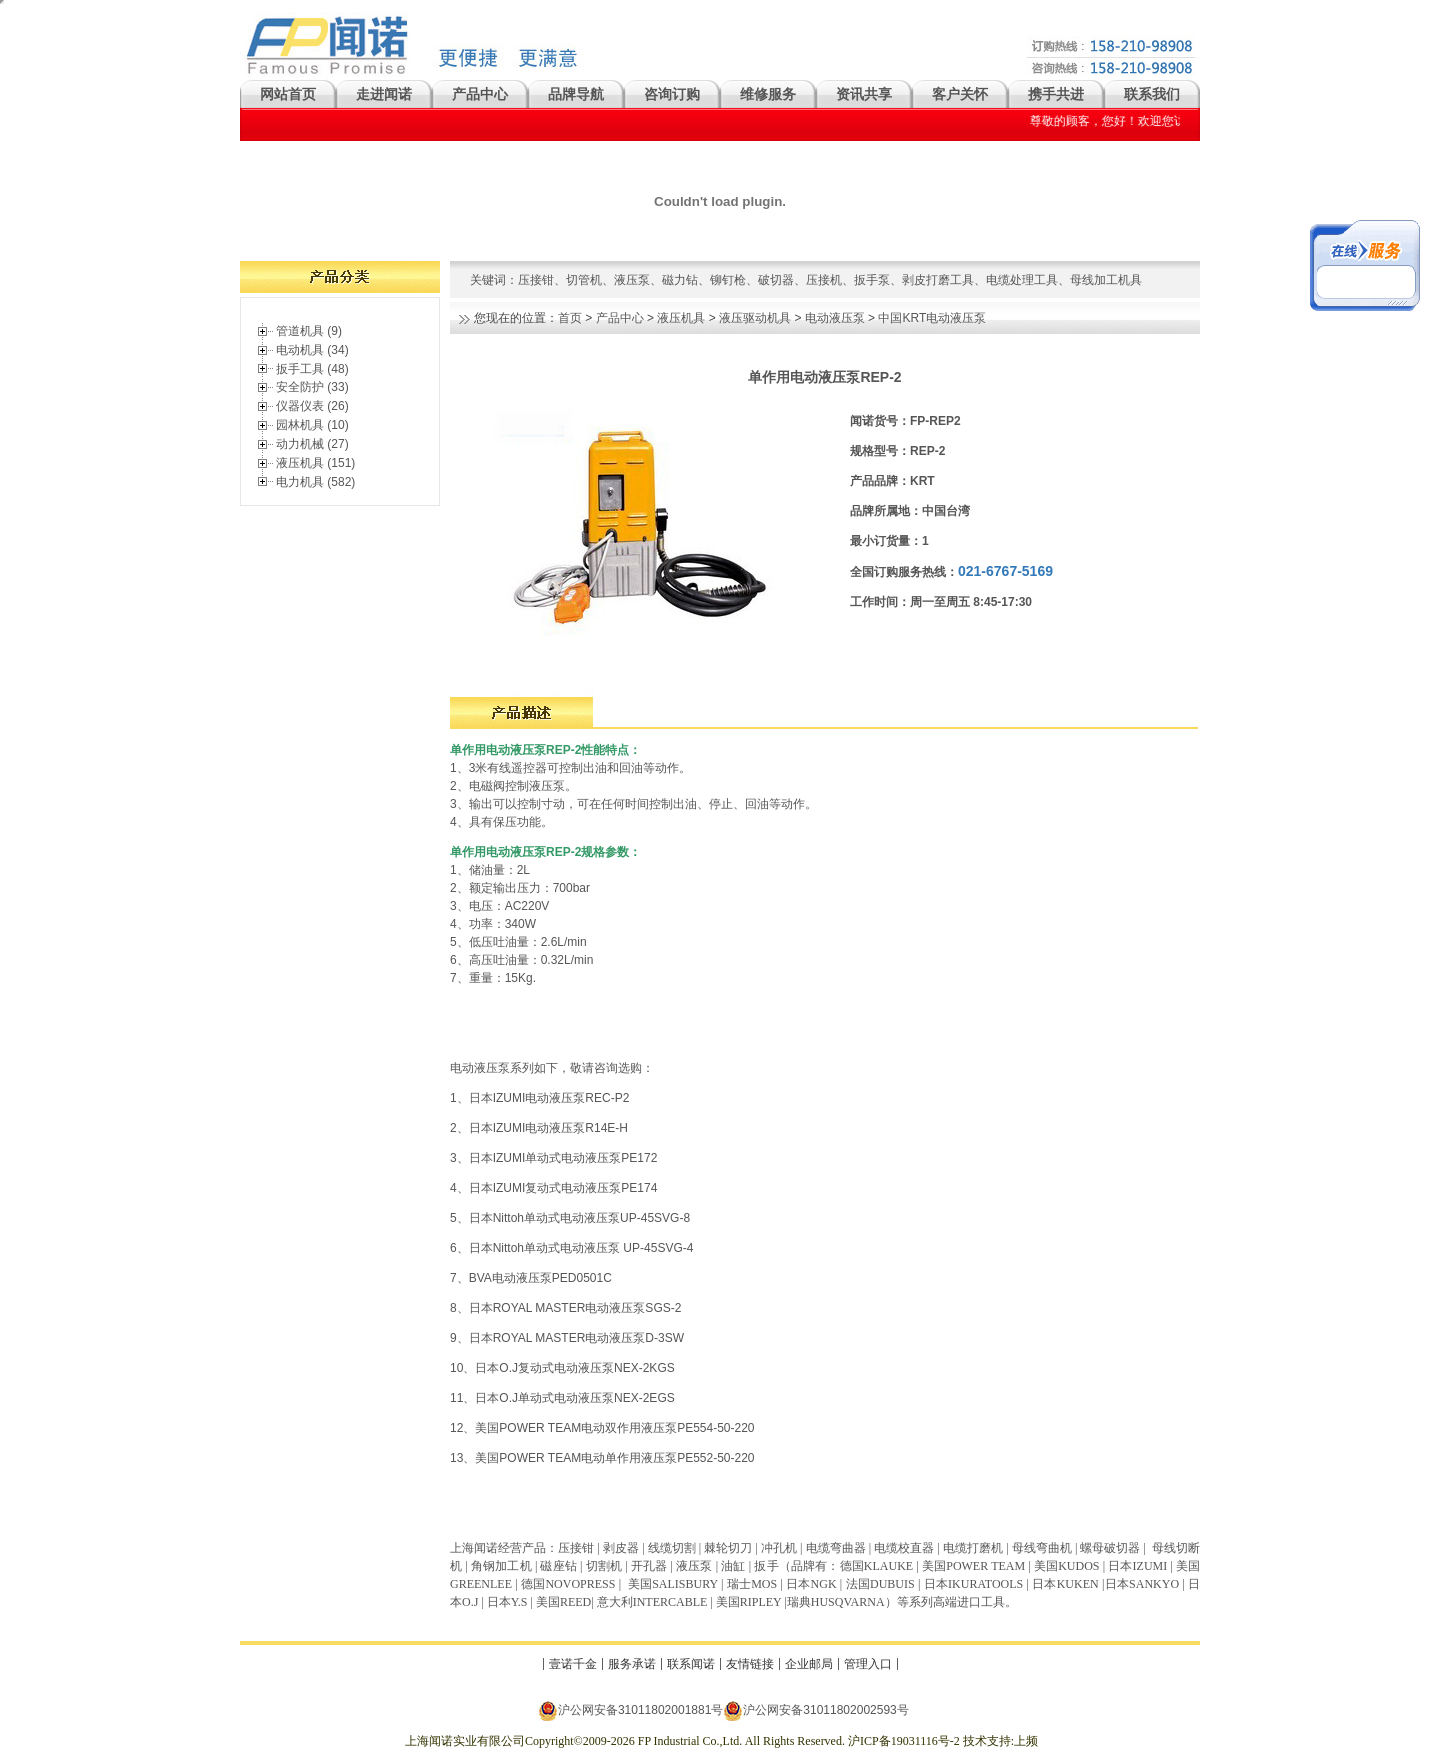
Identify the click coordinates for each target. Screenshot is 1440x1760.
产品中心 (480, 94)
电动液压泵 (835, 318)
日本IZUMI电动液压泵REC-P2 (549, 1098)
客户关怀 (960, 94)
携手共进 (1056, 94)
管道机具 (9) (309, 331)
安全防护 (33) (312, 387)
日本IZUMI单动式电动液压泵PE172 (563, 1158)
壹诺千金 (573, 1664)
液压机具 (681, 318)
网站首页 (288, 94)
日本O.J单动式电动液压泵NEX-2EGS (574, 1398)
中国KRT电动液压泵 (932, 318)
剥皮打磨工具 (938, 280)
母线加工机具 (1106, 280)
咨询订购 (672, 94)
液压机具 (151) (315, 463)
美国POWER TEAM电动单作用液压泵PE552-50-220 (614, 1458)
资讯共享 (864, 94)
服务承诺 (632, 1664)
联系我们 (1152, 94)
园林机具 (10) (312, 425)
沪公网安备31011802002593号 (815, 1710)
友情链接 (750, 1664)
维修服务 (768, 94)
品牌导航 (576, 94)
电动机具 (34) (312, 350)
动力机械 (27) (312, 444)
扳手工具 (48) (312, 369)
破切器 (776, 280)
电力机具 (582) (315, 482)
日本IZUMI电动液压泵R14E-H (548, 1128)
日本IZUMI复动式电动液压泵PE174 (563, 1188)
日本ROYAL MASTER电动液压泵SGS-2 (575, 1308)
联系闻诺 (691, 1664)
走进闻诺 (384, 94)
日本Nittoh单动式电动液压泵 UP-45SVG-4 (581, 1248)
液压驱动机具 (755, 318)
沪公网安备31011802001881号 (630, 1710)
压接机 (824, 280)
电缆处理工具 (1022, 280)
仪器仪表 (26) (312, 406)
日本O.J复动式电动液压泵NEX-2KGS (574, 1368)
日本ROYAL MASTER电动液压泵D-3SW (576, 1338)
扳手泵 (872, 280)
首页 (570, 318)
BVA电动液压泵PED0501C (540, 1278)
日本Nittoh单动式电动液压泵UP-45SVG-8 (581, 1218)
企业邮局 (809, 1664)
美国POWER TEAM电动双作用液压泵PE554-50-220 (614, 1428)
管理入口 (868, 1664)
